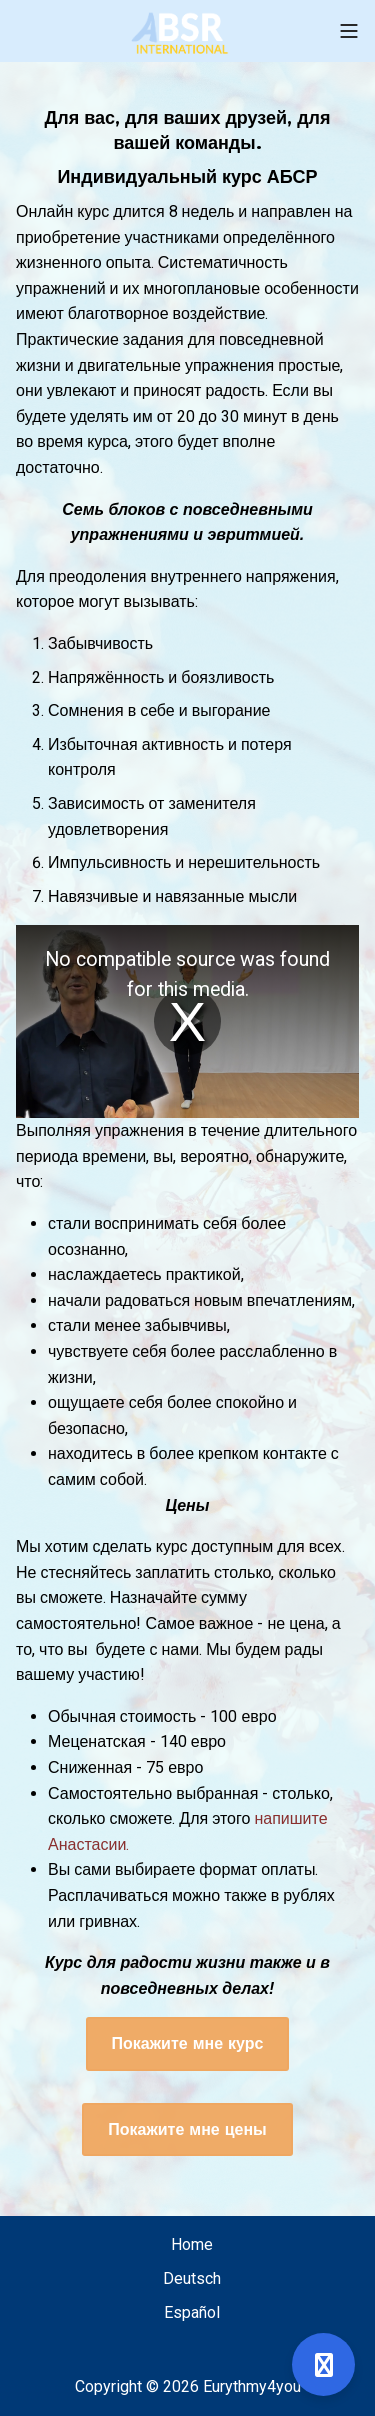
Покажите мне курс (188, 2043)
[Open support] (323, 2364)
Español (192, 2312)
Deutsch (192, 2278)
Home (192, 2244)
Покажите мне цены (187, 2129)
